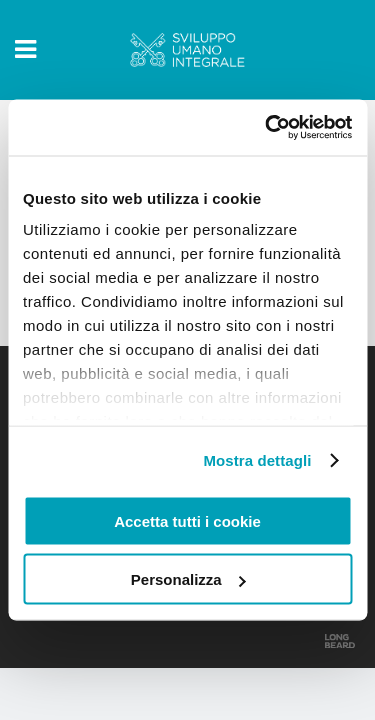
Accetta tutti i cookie (187, 520)
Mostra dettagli (257, 460)
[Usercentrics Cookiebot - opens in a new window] (267, 128)
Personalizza (188, 579)
